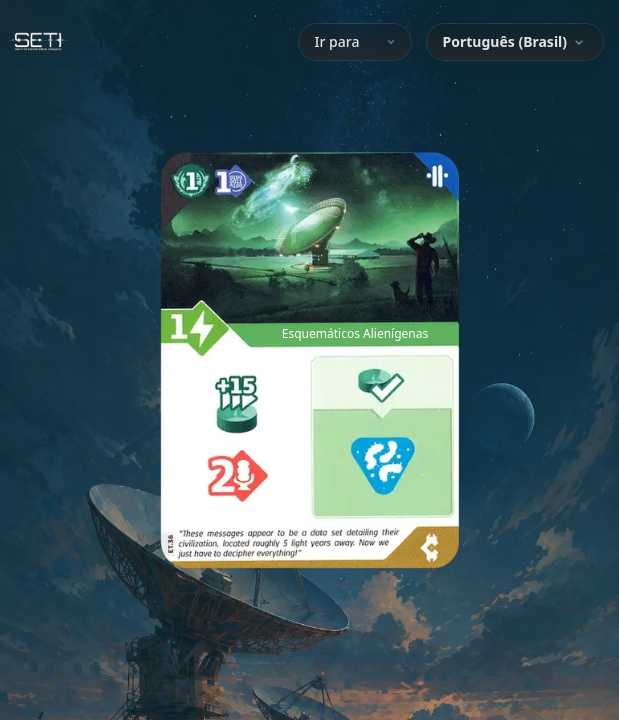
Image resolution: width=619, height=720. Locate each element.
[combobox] (515, 42)
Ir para (355, 41)
